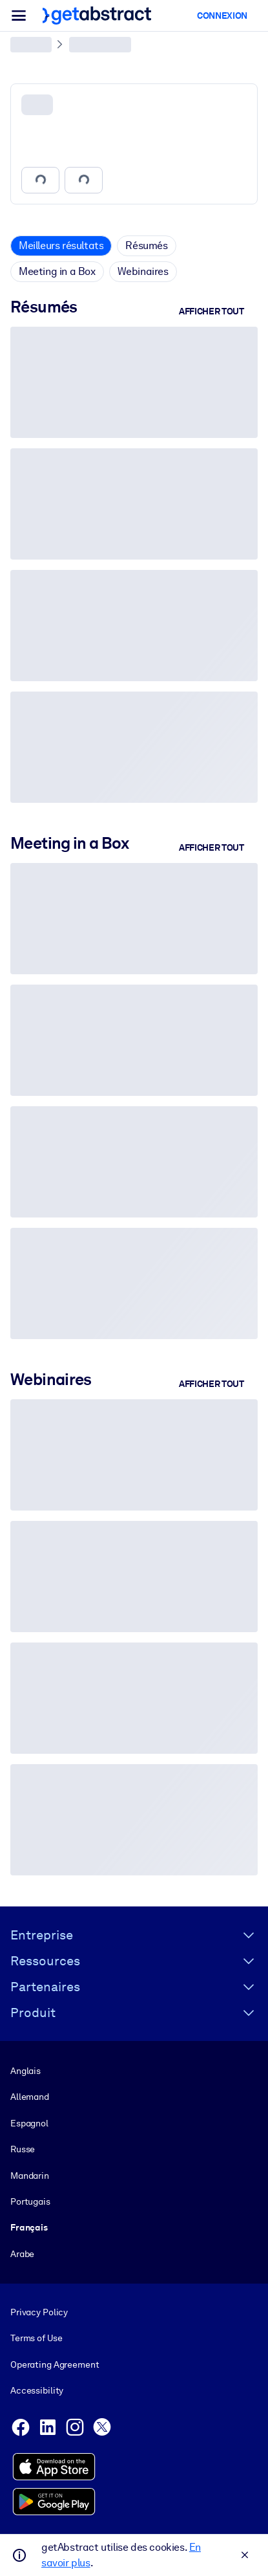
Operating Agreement (54, 2364)
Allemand (29, 2096)
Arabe (22, 2254)
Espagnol (29, 2123)
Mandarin (29, 2175)
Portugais (30, 2201)
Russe (22, 2149)
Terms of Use (36, 2338)
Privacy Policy (39, 2312)
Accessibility (36, 2390)
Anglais (25, 2071)
